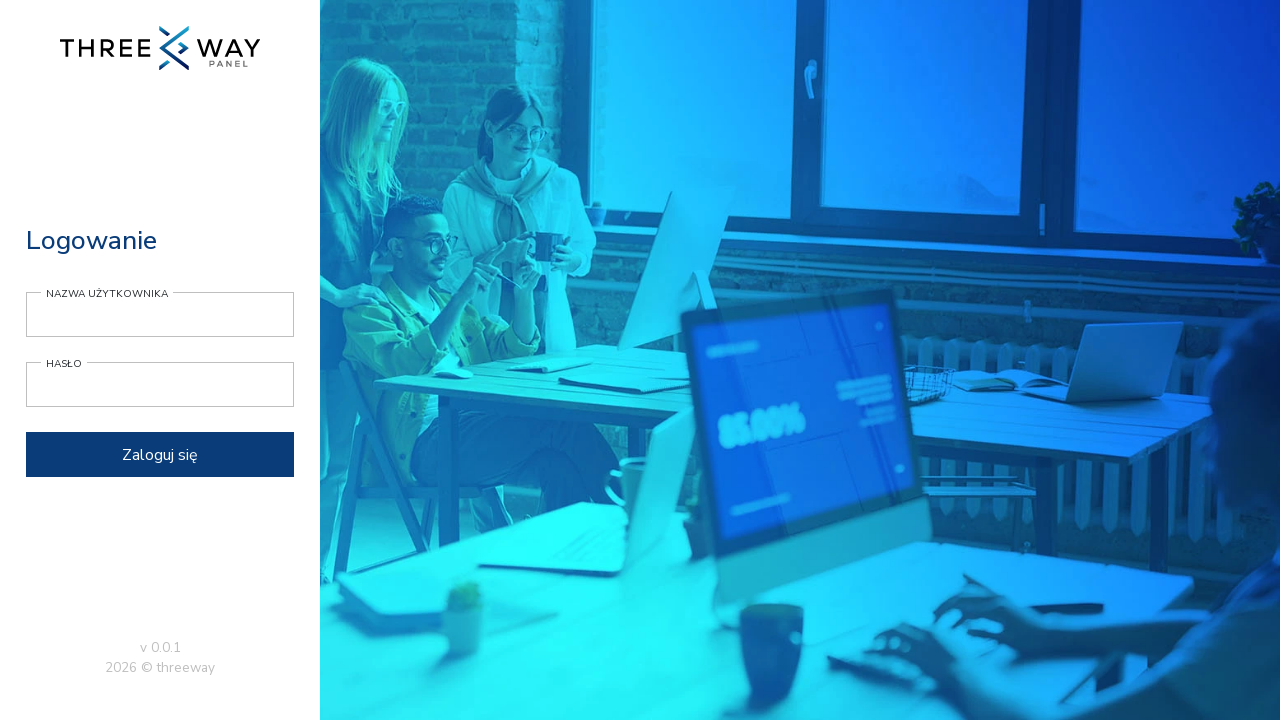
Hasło (64, 364)
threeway (186, 667)
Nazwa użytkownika (107, 294)
